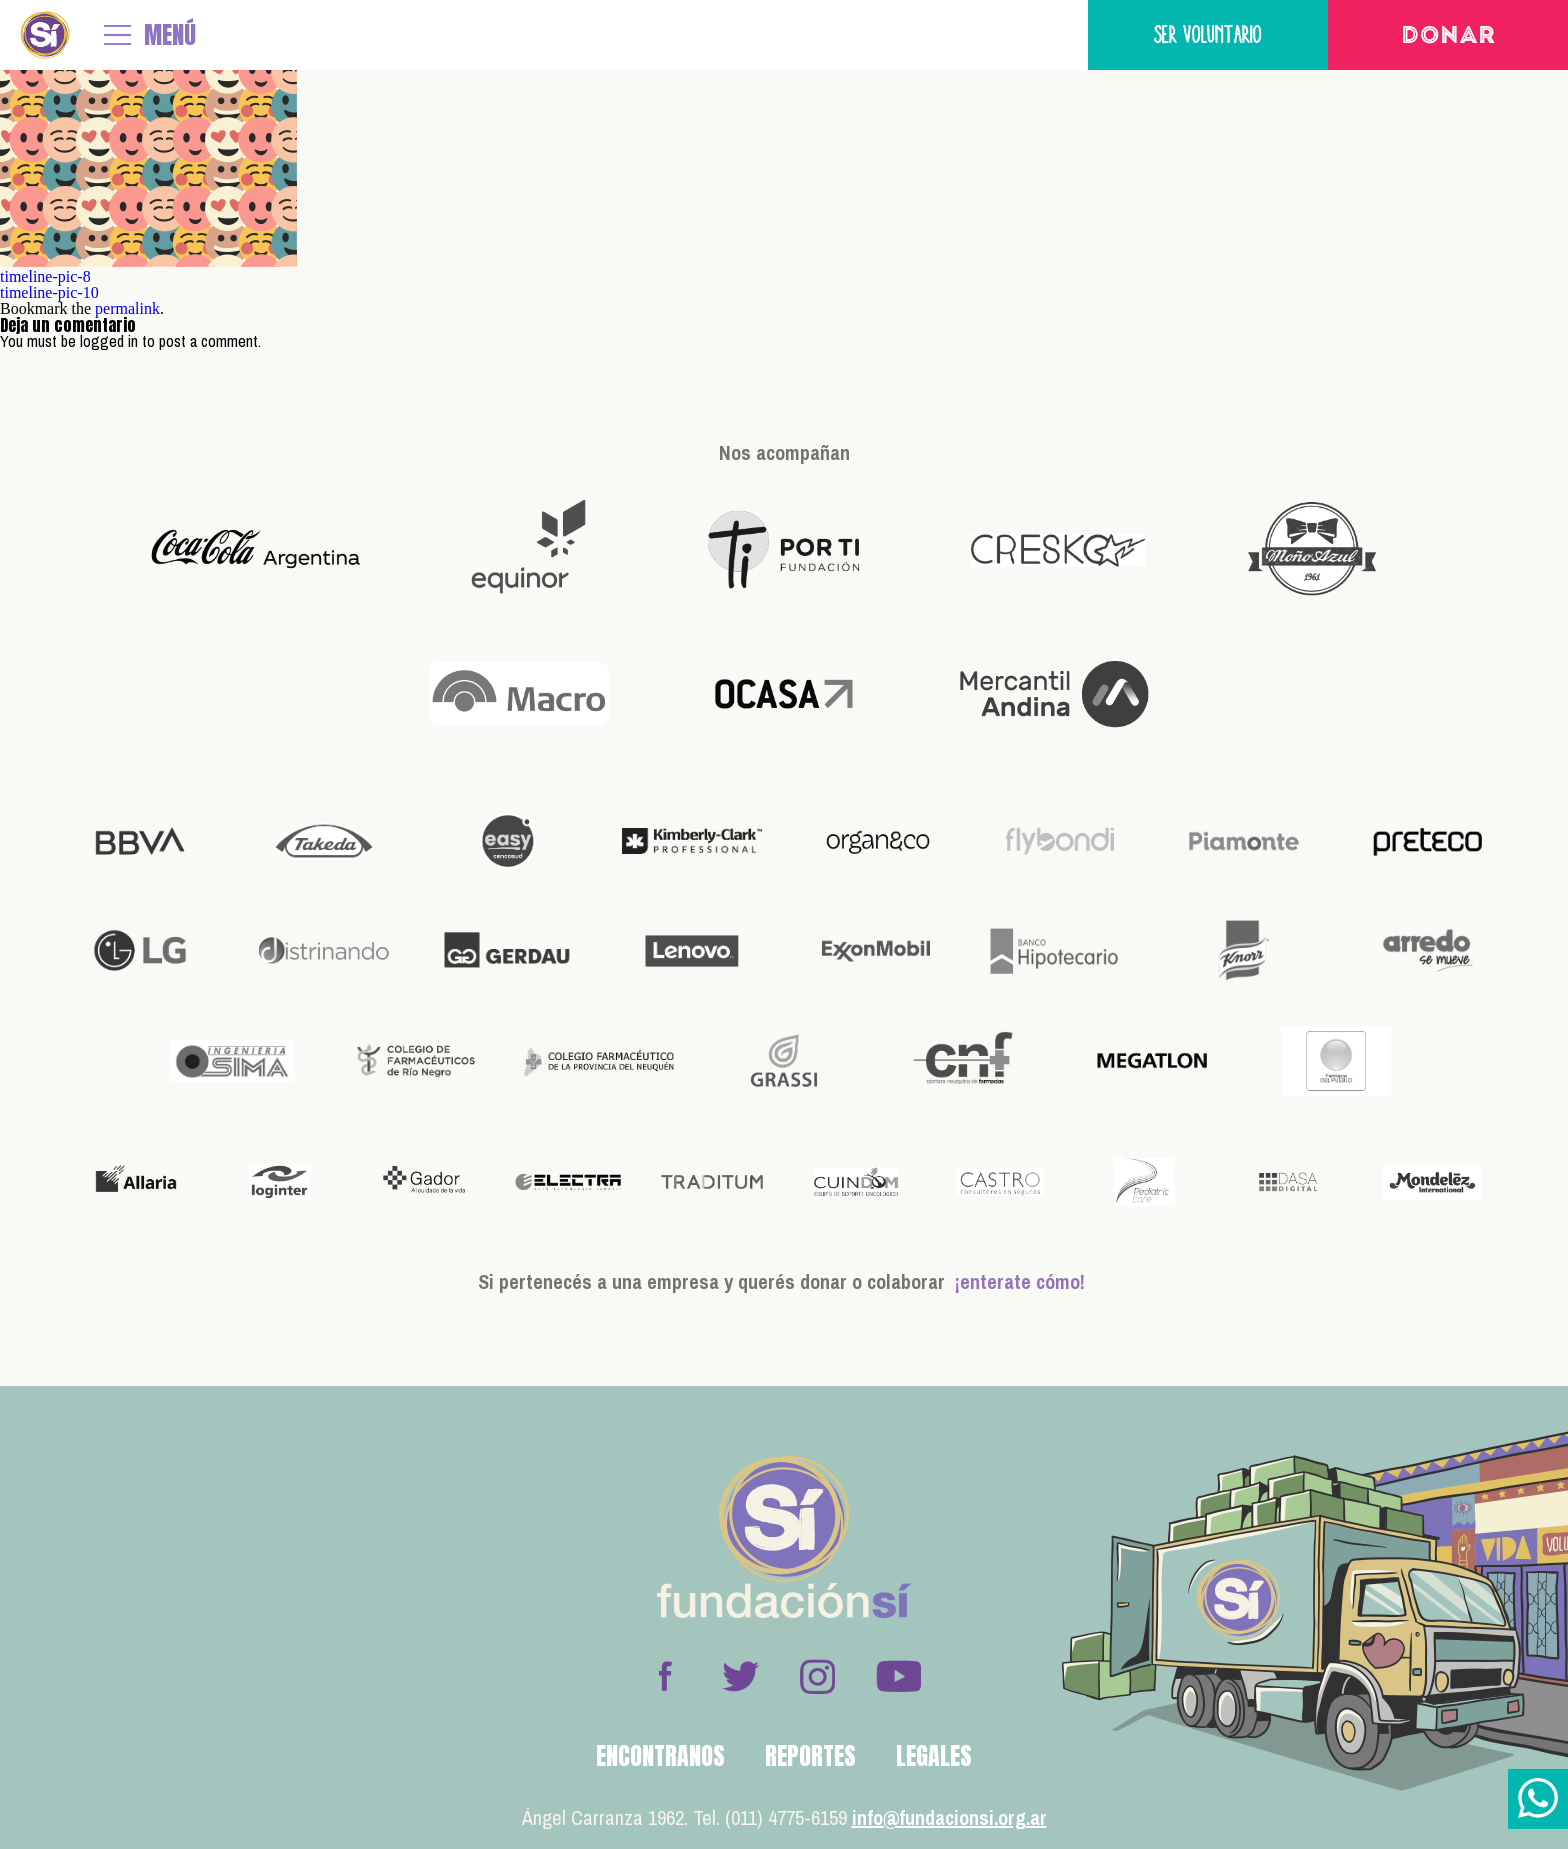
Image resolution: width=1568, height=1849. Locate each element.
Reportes (810, 1756)
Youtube (898, 1676)
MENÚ (170, 35)
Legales (934, 1756)
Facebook (665, 1676)
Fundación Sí (45, 35)
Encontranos (660, 1756)
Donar (1448, 37)
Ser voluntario (1208, 34)
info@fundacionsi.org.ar (949, 1817)
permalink (127, 308)
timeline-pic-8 (45, 276)
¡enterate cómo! (1020, 1281)
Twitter (741, 1676)
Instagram (817, 1676)
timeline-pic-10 (49, 292)
